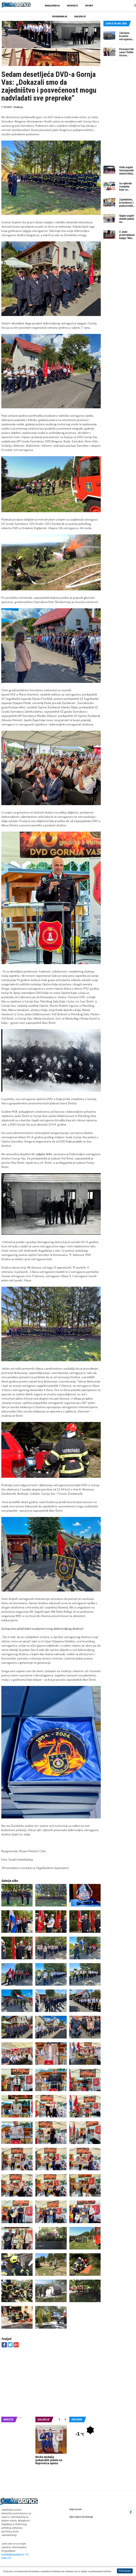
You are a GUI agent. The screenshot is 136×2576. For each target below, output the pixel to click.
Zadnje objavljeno (116, 23)
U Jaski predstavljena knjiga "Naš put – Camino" (127, 238)
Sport (89, 5)
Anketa (8, 2419)
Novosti (72, 5)
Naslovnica (52, 5)
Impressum (75, 2509)
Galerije (80, 16)
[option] (51, 2446)
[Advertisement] (51, 2374)
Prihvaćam (125, 2570)
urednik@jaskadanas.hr (12, 2554)
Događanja (59, 16)
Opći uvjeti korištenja (81, 2516)
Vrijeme (76, 2419)
